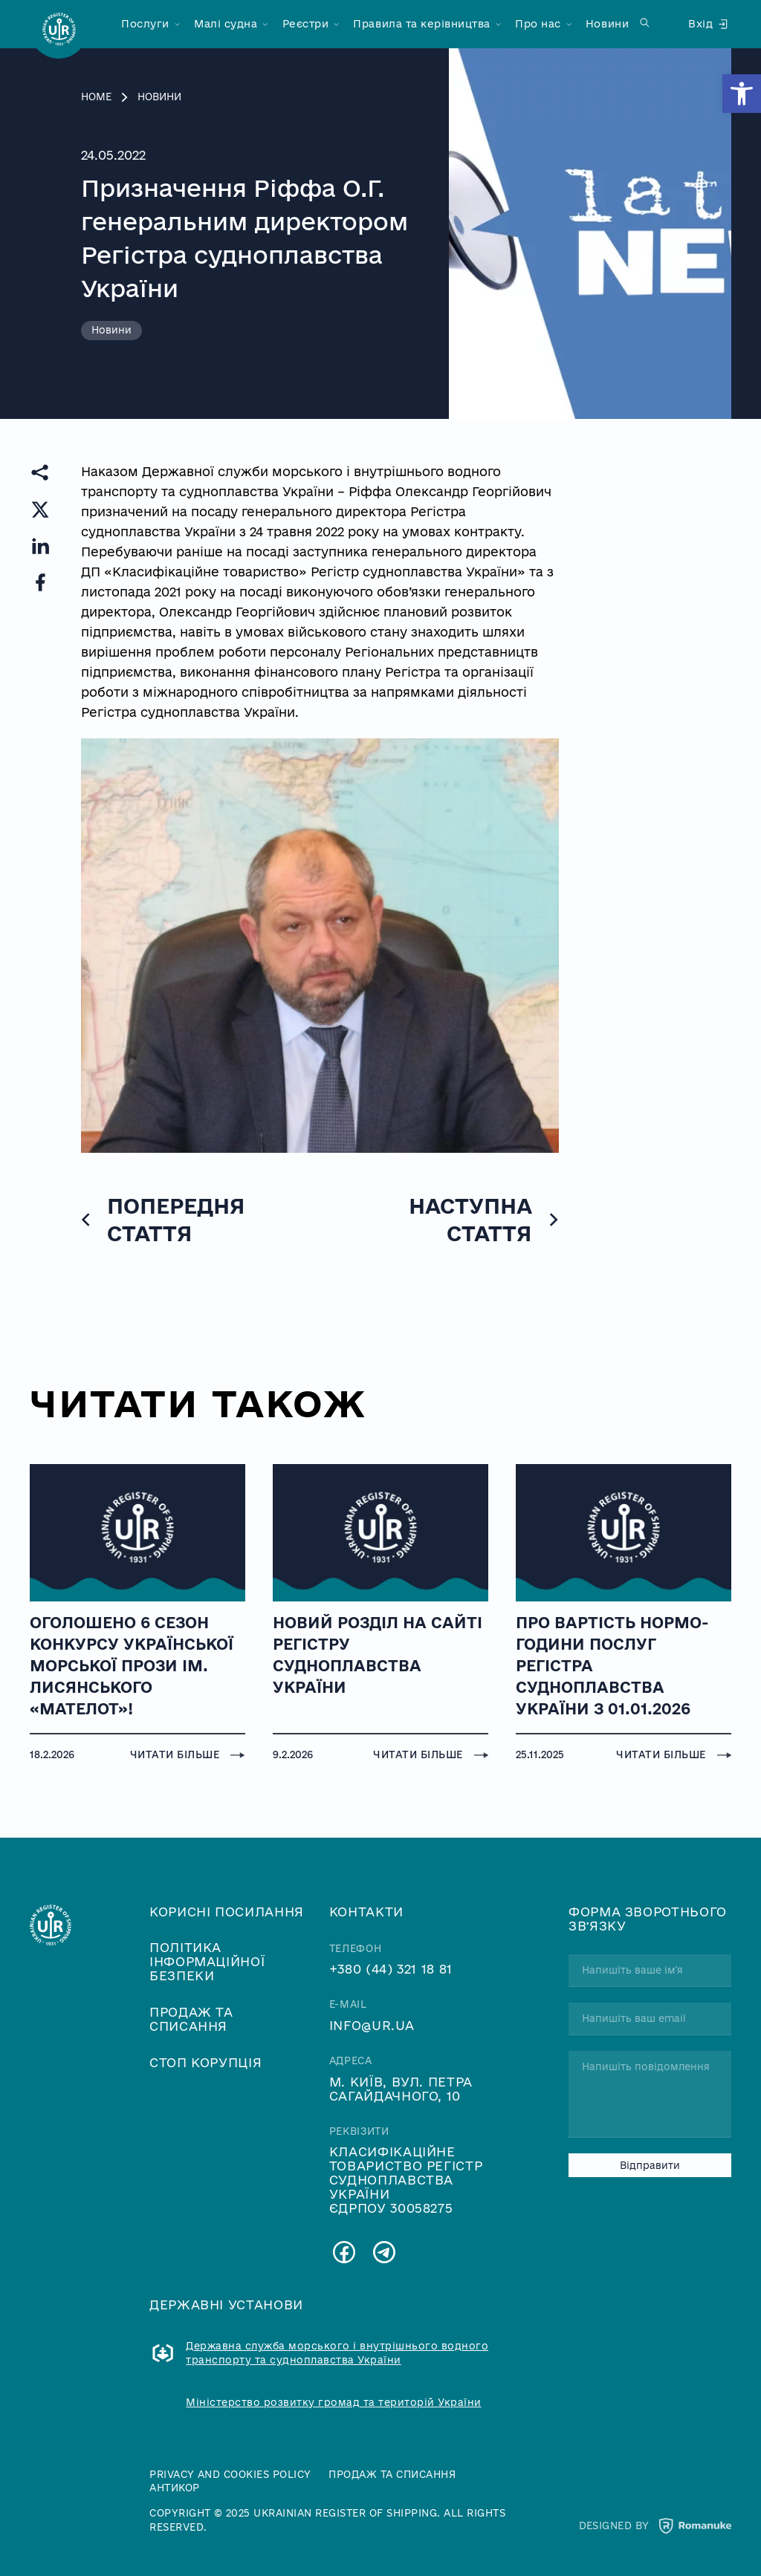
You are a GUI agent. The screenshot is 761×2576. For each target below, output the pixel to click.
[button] (741, 93)
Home (96, 96)
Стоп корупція (205, 2062)
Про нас (538, 24)
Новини (607, 24)
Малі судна (225, 24)
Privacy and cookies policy (230, 2474)
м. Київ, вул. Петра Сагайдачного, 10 (401, 2089)
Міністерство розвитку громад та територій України (333, 2402)
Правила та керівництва (421, 24)
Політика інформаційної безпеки (207, 1961)
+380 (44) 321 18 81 (391, 1969)
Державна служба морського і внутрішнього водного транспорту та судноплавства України (337, 2353)
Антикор (174, 2487)
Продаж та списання (191, 2019)
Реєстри (305, 24)
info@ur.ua (371, 2025)
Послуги (145, 24)
